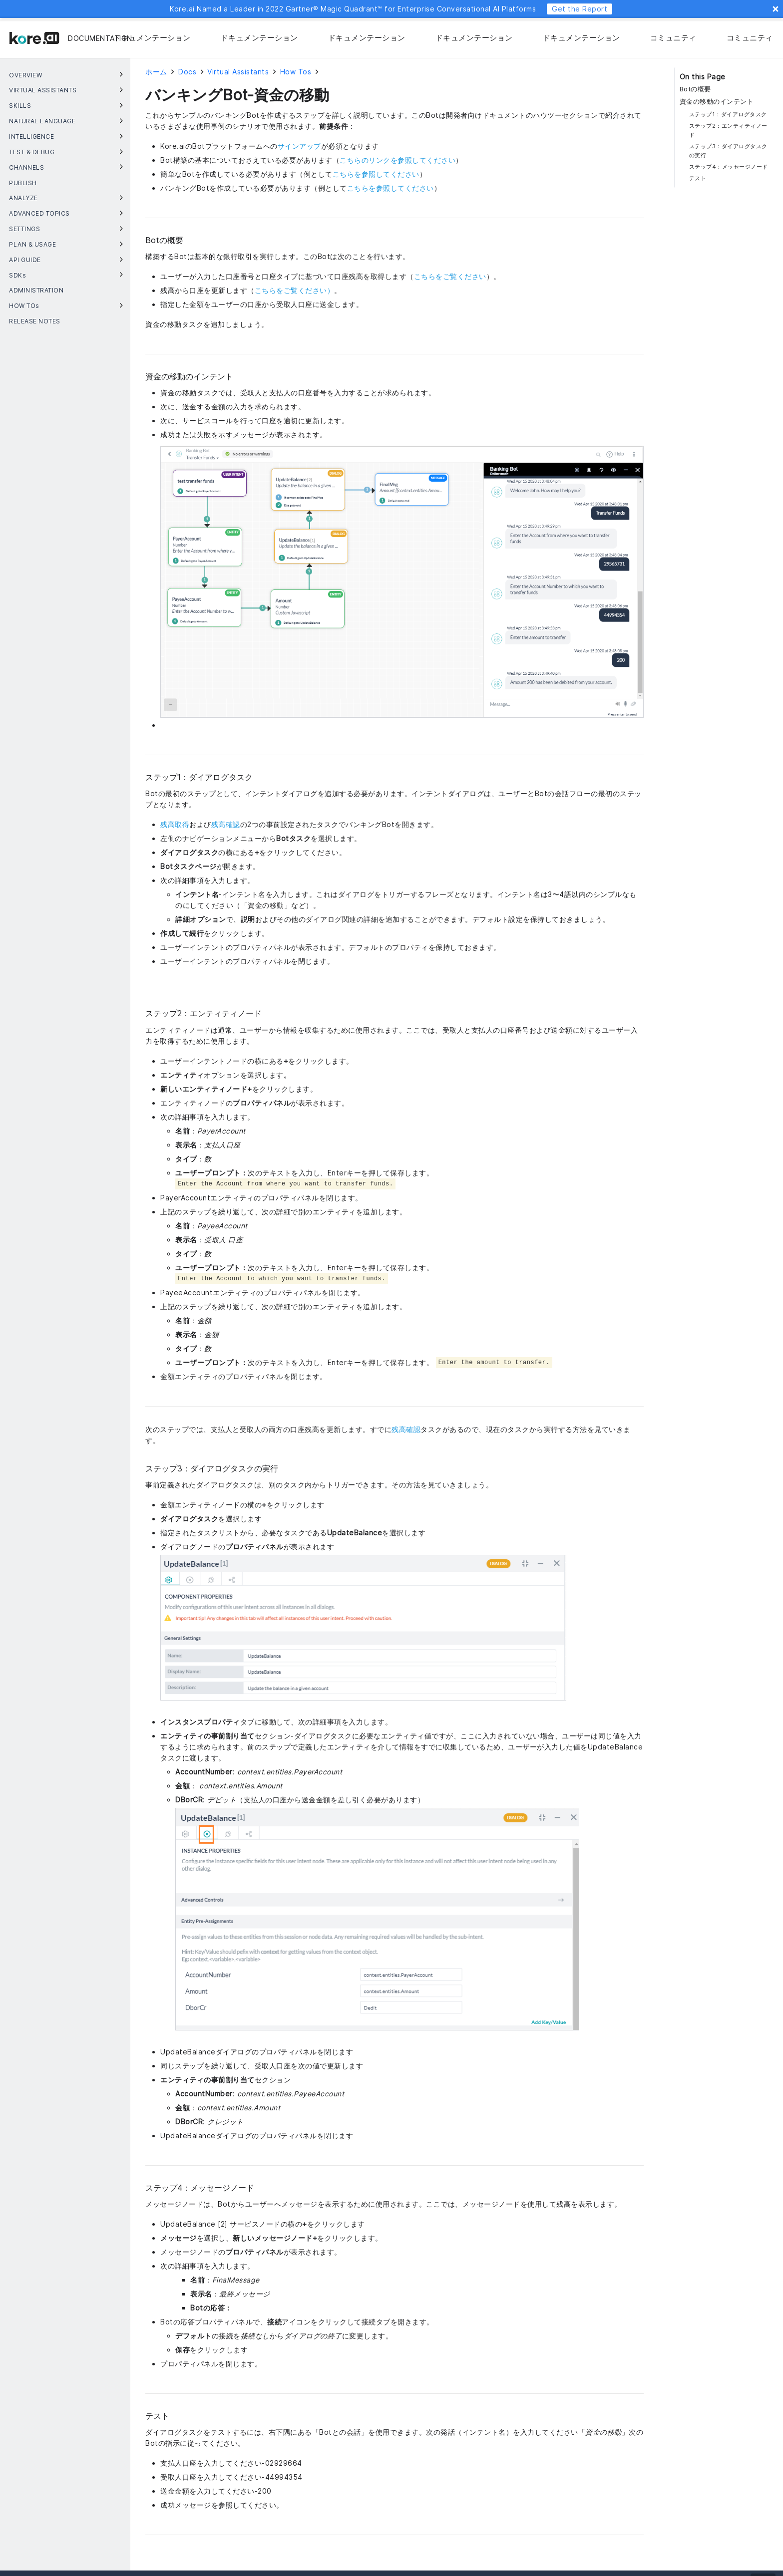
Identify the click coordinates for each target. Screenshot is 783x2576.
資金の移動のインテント (717, 101)
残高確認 (225, 824)
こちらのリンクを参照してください (397, 160)
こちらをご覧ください (450, 276)
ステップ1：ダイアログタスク (728, 114)
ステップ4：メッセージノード (728, 166)
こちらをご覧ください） (295, 290)
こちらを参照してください (376, 174)
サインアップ (299, 146)
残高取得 (174, 824)
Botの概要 (695, 89)
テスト (698, 178)
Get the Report (579, 8)
